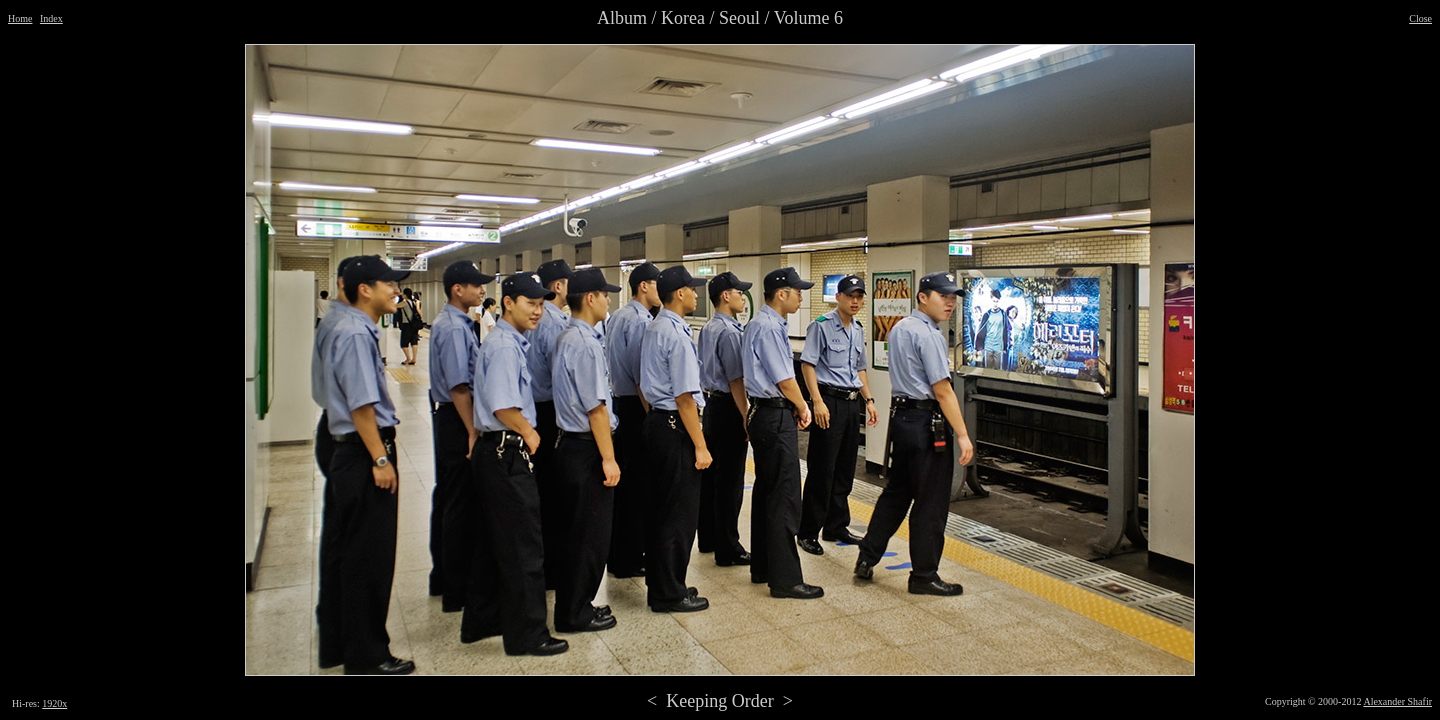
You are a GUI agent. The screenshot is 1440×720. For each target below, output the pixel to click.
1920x (54, 703)
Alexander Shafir (1397, 701)
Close (1420, 18)
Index (51, 18)
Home (20, 18)
